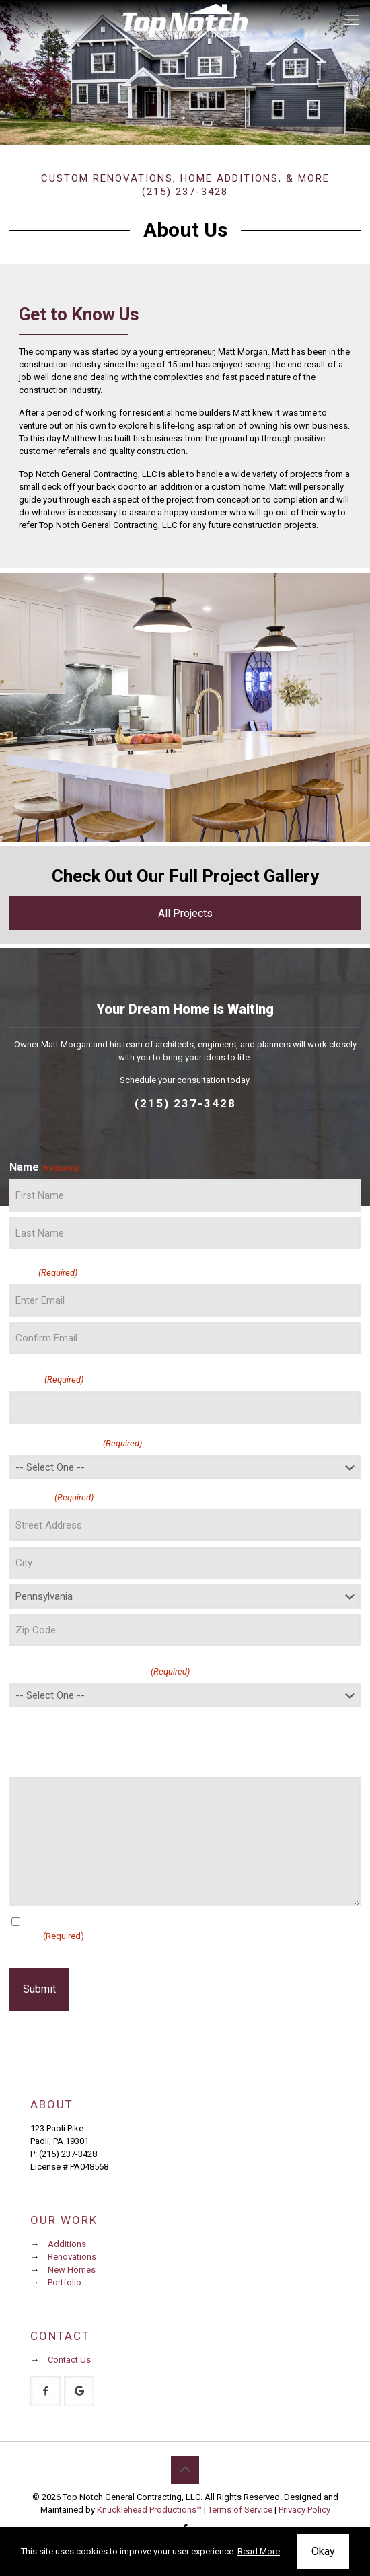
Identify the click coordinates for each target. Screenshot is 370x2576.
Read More (258, 2551)
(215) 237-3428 (185, 192)
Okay (323, 2551)
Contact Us (69, 2360)
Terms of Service (240, 2510)
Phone (46, 1379)
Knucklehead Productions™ (149, 2510)
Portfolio (64, 2282)
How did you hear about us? (99, 1671)
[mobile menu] (351, 20)
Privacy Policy (304, 2510)
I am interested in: (75, 1443)
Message (33, 1726)
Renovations (72, 2257)
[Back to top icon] (185, 2470)
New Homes (72, 2270)
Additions (67, 2244)
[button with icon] (45, 2391)
